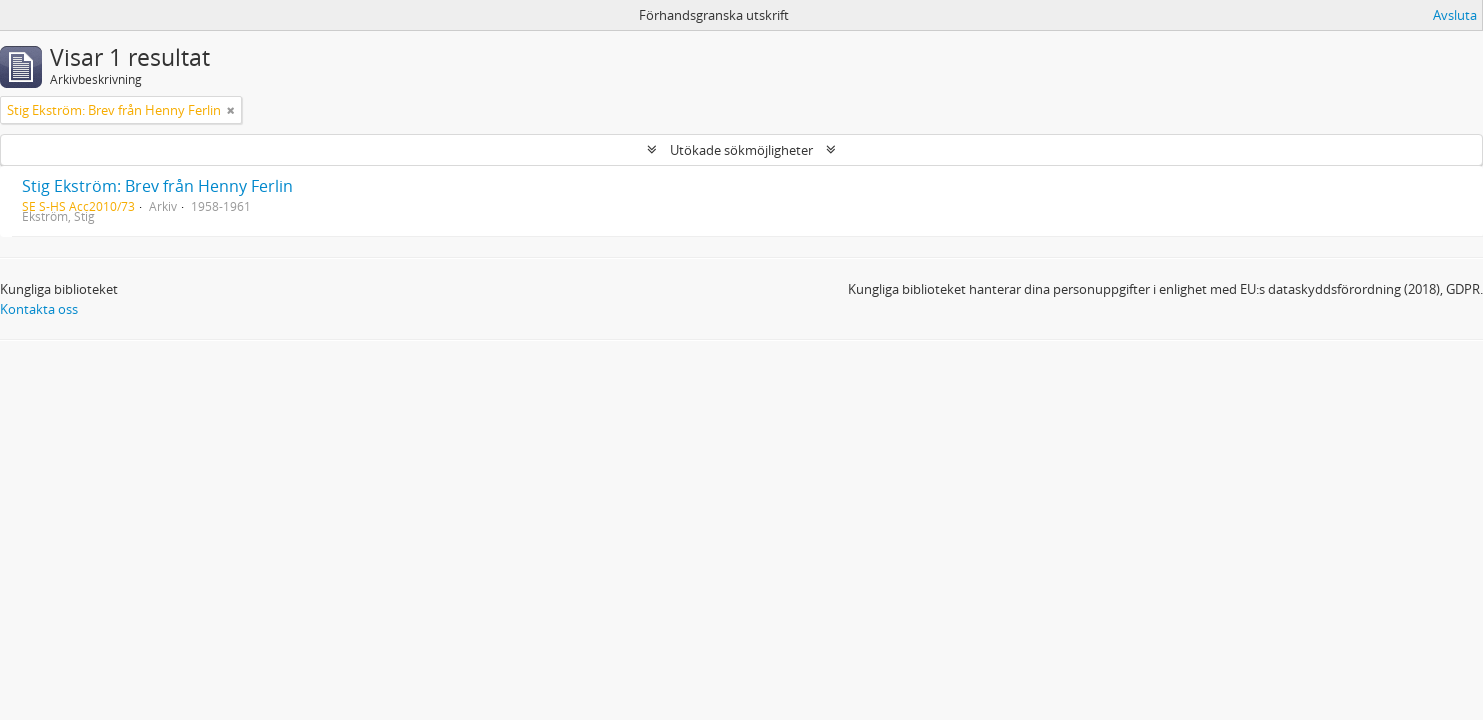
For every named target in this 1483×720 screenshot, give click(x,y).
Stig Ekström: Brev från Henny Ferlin (157, 186)
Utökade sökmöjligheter (741, 150)
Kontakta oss (39, 309)
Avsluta (1455, 15)
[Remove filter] (231, 110)
